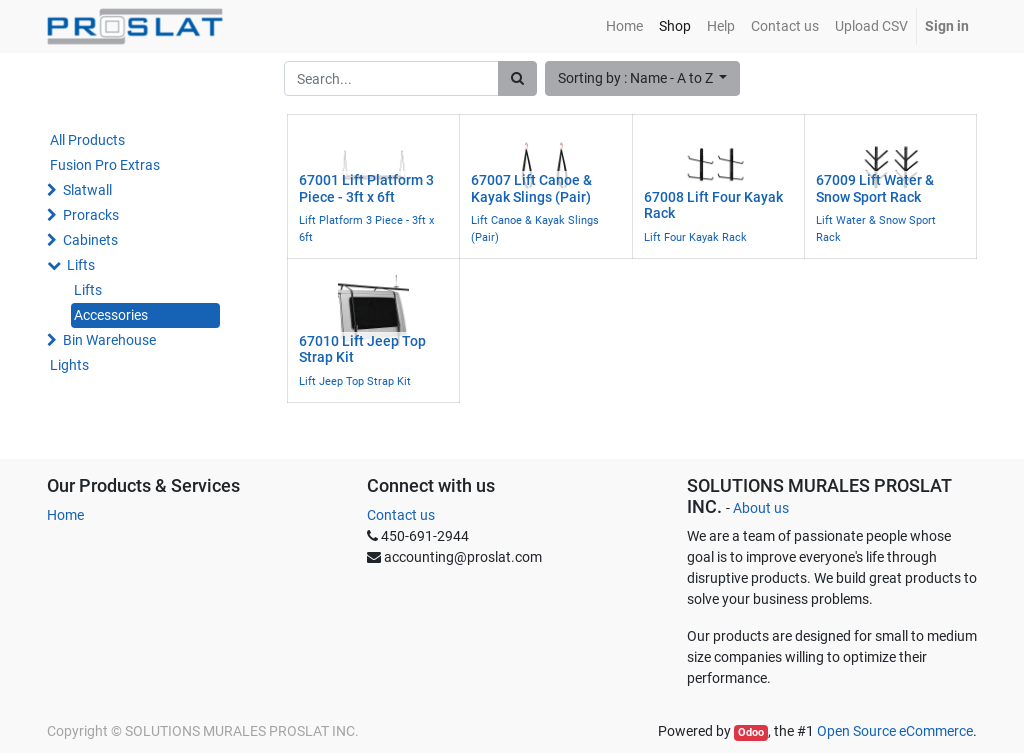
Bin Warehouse (109, 340)
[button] (643, 78)
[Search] (517, 78)
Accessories (111, 315)
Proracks (91, 215)
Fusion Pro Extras (105, 165)
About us (761, 508)
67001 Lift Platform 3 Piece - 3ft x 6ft (366, 188)
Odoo (751, 732)
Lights (69, 365)
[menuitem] (624, 26)
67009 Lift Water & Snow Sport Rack (875, 188)
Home (65, 515)
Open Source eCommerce (895, 731)
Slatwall (87, 190)
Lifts (81, 265)
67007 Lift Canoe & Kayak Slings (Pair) (531, 188)
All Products (87, 140)
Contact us (401, 515)
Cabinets (90, 240)
